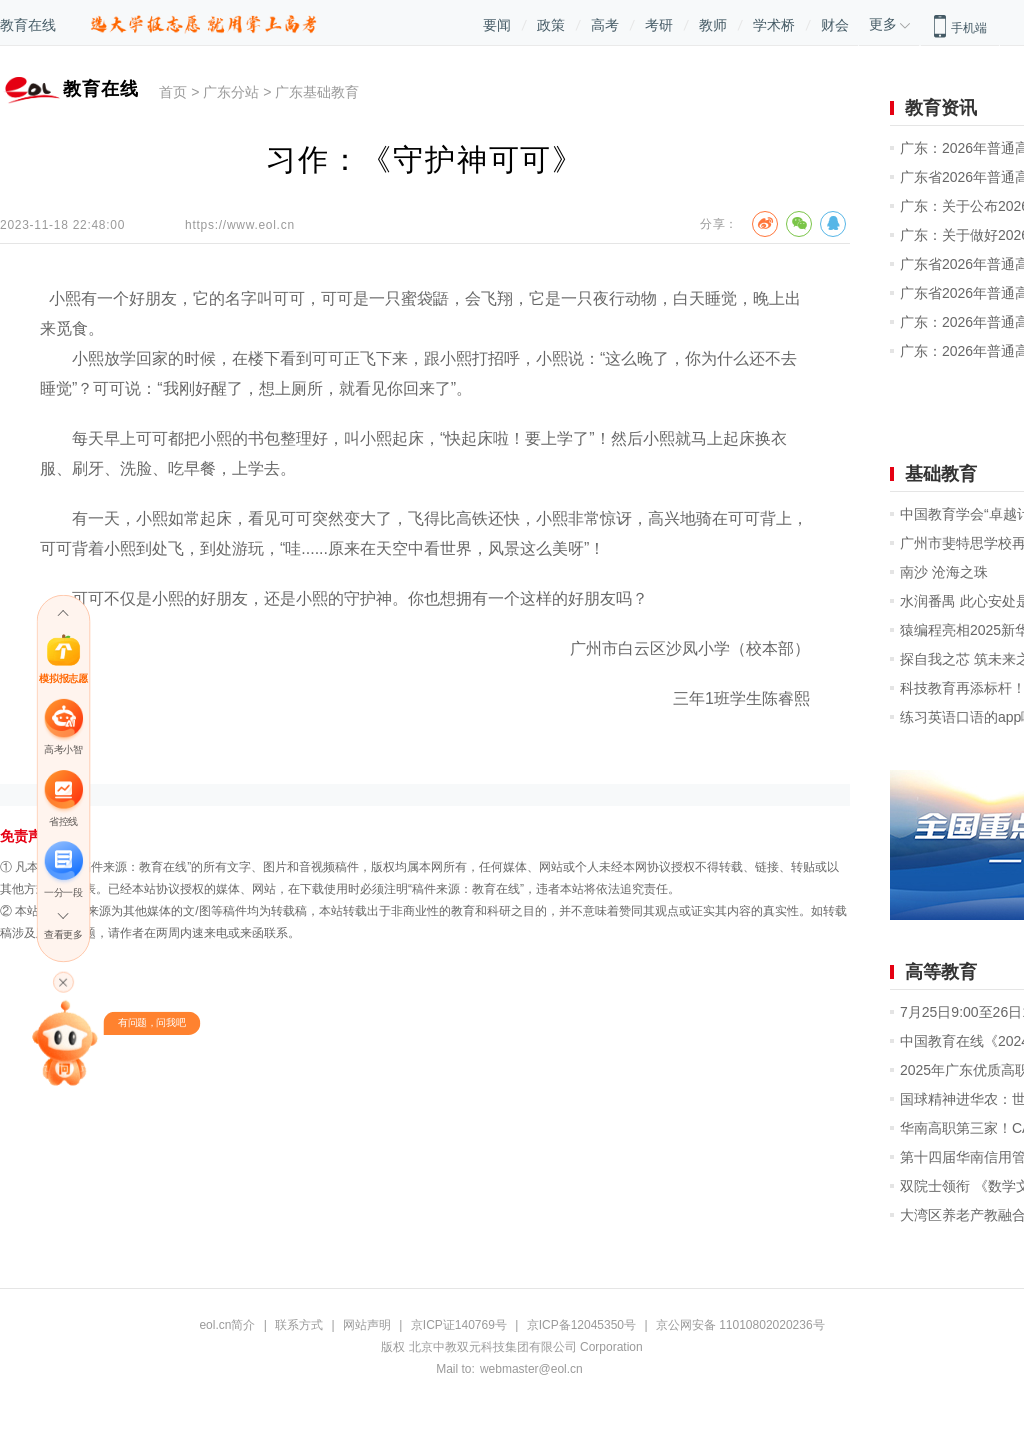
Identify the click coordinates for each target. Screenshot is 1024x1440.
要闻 (497, 25)
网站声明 (367, 1325)
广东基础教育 (317, 92)
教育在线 (28, 25)
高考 (605, 25)
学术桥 (774, 25)
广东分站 (231, 92)
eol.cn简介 (227, 1325)
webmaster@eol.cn (531, 1369)
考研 (659, 25)
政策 (551, 25)
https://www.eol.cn (240, 225)
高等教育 (941, 972)
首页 (173, 92)
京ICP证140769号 (459, 1325)
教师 (713, 25)
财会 (835, 25)
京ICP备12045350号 (581, 1325)
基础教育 (941, 474)
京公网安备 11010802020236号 (740, 1325)
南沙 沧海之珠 (944, 572)
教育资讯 (941, 108)
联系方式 (299, 1325)
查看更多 (63, 934)
